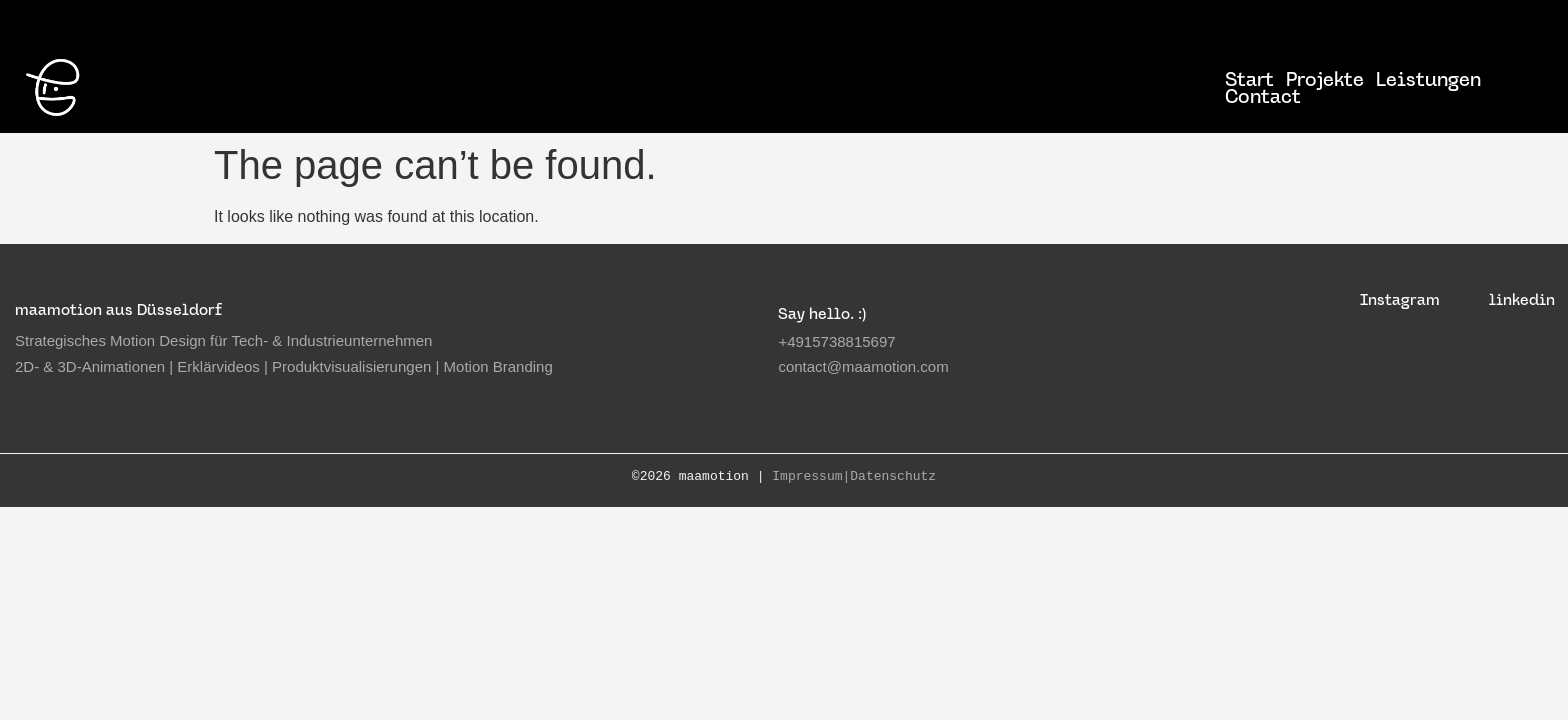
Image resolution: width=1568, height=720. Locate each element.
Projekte (1325, 79)
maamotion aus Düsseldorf (118, 309)
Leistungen (1428, 79)
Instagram (1400, 299)
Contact (1263, 96)
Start (1249, 79)
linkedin (1522, 299)
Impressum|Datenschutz (854, 477)
